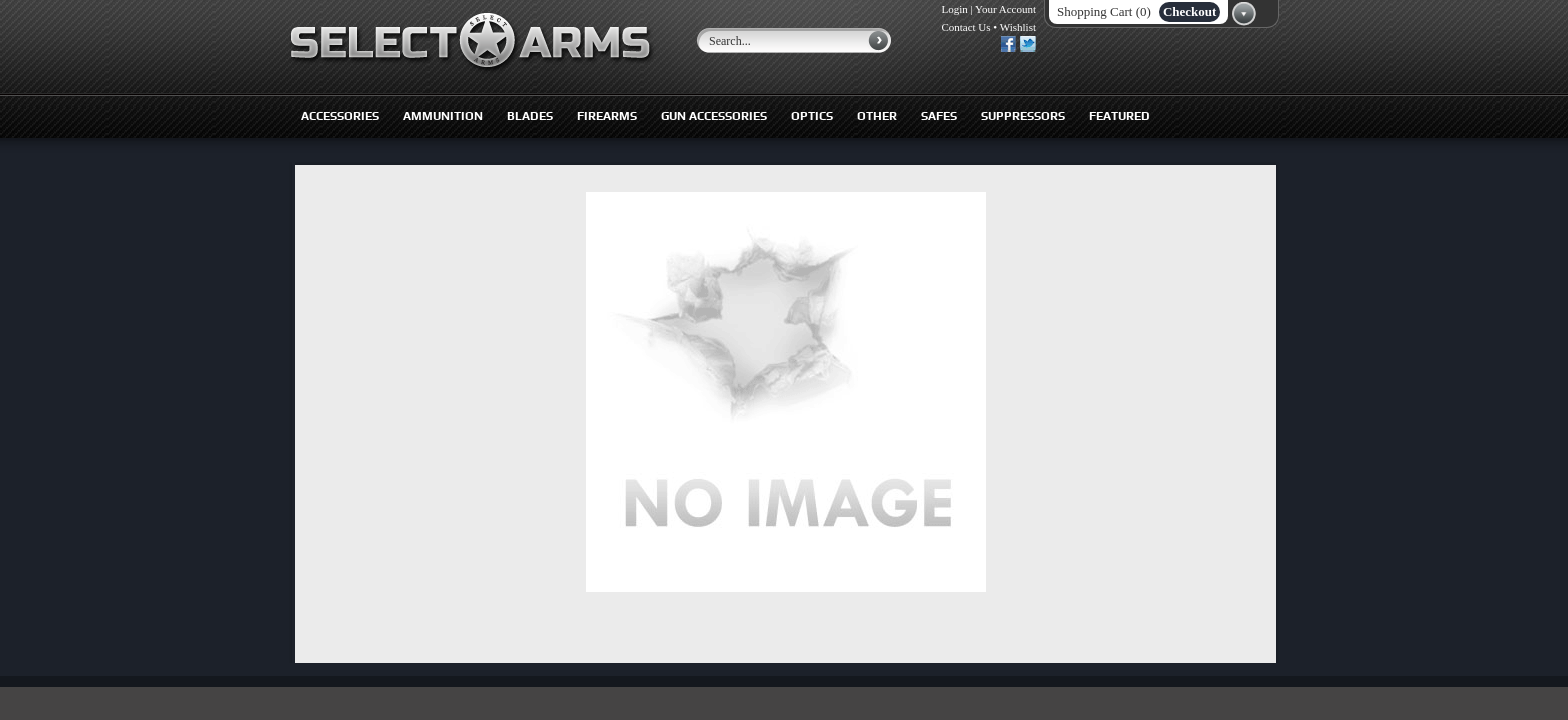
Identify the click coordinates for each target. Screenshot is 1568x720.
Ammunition (443, 116)
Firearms (607, 116)
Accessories (340, 116)
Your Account (1005, 9)
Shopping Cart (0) (1104, 11)
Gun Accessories (714, 116)
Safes (939, 116)
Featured (1119, 116)
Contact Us (965, 27)
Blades (530, 116)
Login (955, 9)
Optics (812, 116)
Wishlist (1018, 27)
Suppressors (1023, 116)
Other (877, 116)
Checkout (1189, 11)
